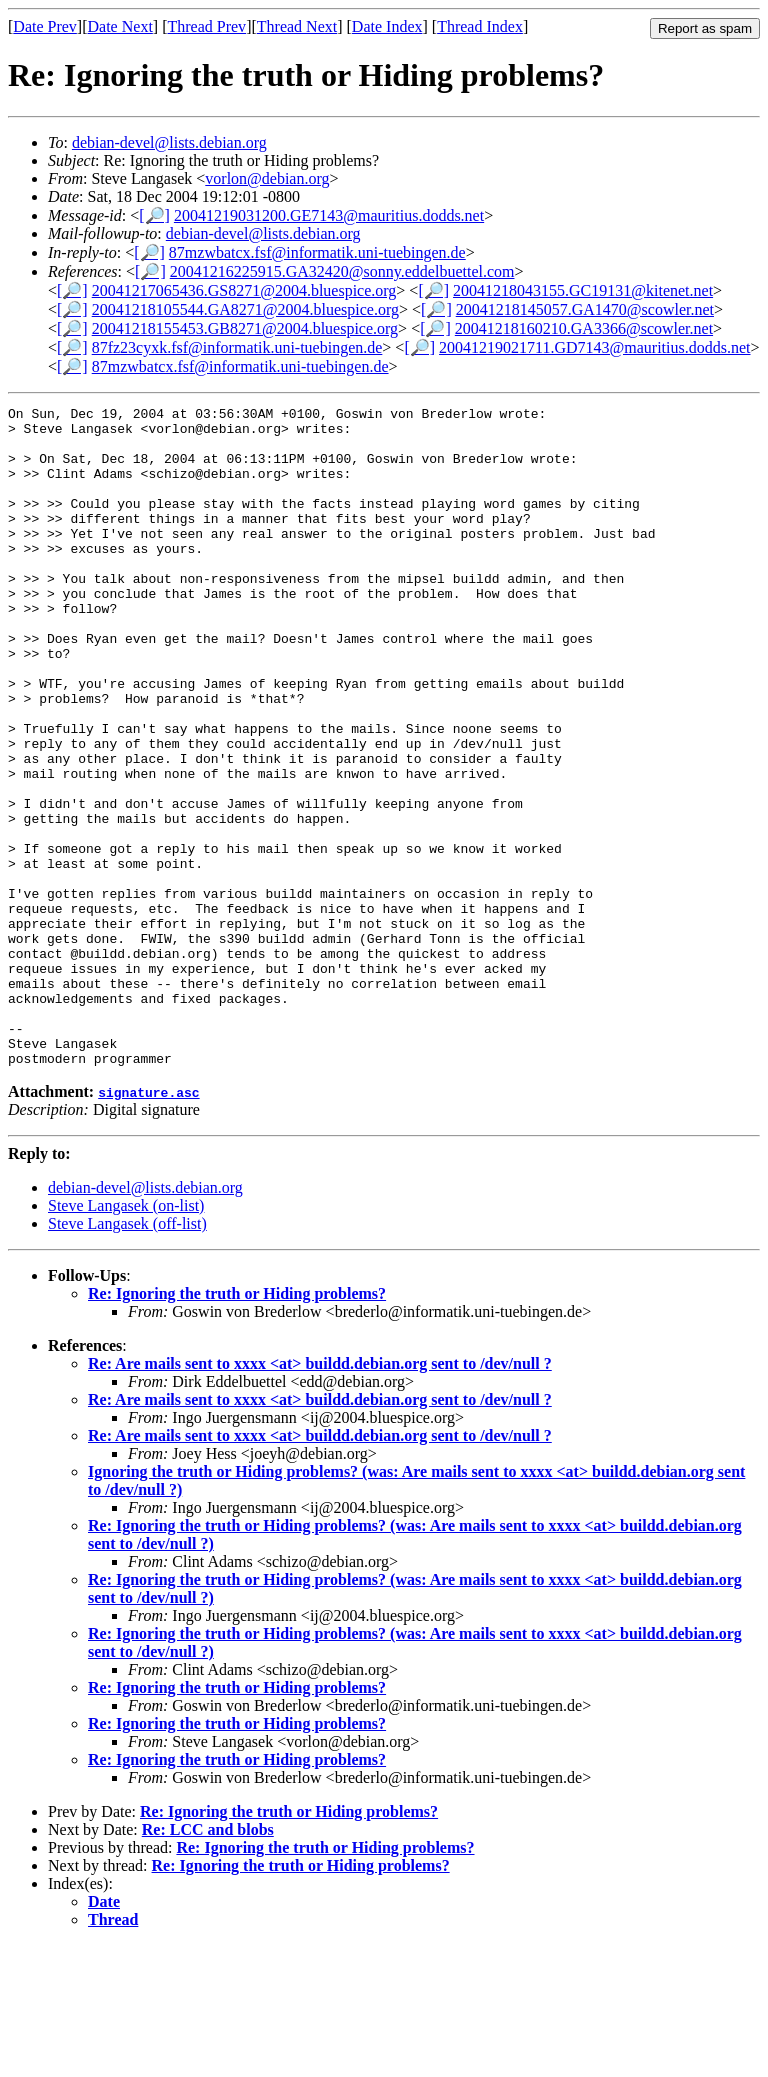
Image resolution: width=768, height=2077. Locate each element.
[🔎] (154, 215)
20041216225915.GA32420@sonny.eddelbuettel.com (342, 271)
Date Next (120, 26)
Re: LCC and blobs (208, 1961)
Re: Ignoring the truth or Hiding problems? (237, 1425)
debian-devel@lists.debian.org (169, 142)
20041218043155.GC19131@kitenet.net (583, 290)
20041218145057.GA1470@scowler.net (585, 309)
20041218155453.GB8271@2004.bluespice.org (245, 328)
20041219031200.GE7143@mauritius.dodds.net (329, 215)
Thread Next (297, 26)
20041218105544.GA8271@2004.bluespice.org (245, 309)
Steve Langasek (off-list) (127, 1355)
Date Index (387, 26)
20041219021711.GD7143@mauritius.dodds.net (594, 347)
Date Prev (45, 26)
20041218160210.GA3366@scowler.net (584, 328)
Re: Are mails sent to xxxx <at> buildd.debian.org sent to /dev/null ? (320, 1495)
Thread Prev (206, 26)
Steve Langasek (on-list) (126, 1337)
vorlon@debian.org (267, 178)
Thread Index (480, 26)
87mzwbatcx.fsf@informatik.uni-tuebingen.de (317, 252)
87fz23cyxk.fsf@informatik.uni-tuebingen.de (237, 347)
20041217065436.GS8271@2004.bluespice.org (244, 290)
